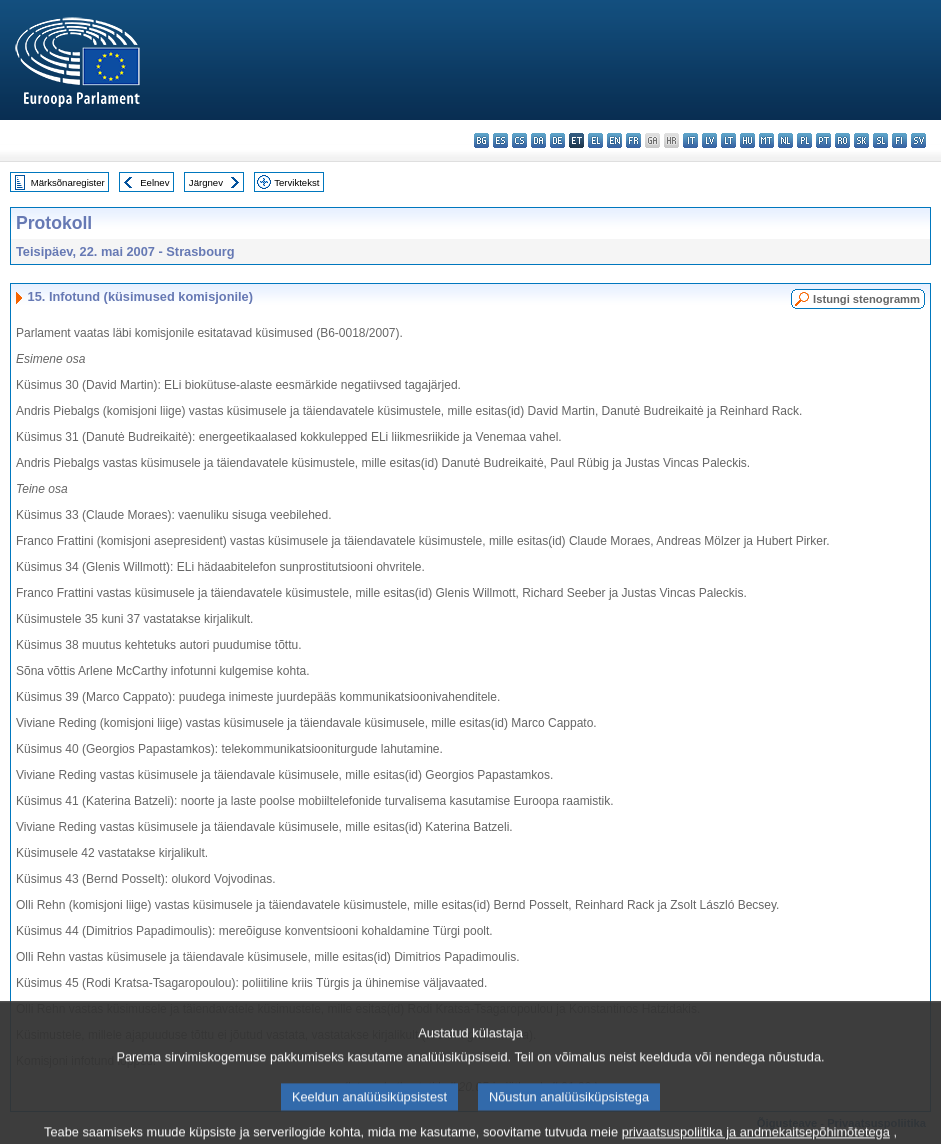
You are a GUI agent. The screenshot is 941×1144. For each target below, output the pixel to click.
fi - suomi (899, 140)
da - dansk (538, 140)
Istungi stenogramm (866, 299)
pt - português (823, 140)
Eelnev (154, 182)
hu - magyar (747, 140)
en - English (614, 140)
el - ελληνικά (595, 140)
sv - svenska (918, 140)
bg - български (481, 140)
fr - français (633, 140)
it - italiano (690, 140)
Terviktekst (296, 182)
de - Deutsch (557, 140)
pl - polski (804, 140)
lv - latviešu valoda (709, 140)
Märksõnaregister (68, 182)
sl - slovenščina (880, 140)
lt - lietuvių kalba (728, 140)
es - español (500, 140)
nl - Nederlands (785, 140)
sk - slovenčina (861, 140)
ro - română (842, 140)
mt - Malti (766, 140)
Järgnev (206, 182)
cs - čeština (519, 140)
